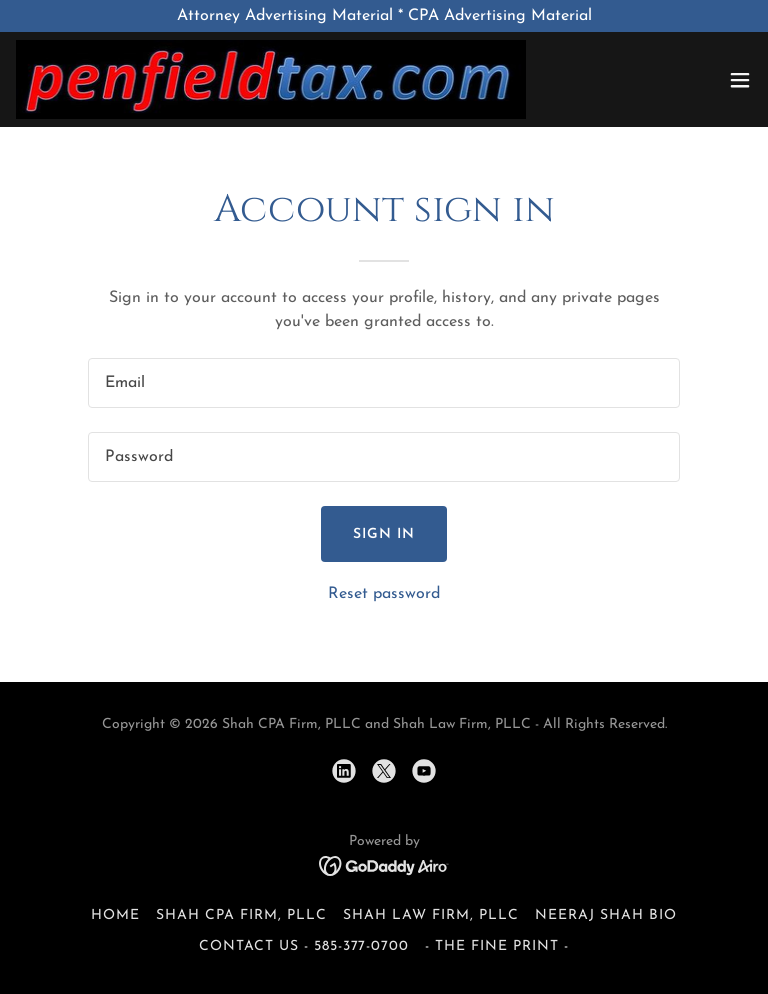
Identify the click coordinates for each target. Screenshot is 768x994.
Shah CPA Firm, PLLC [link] (241, 915)
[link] (271, 79)
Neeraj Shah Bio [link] (606, 915)
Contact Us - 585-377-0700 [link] (304, 946)
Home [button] (115, 915)
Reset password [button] (384, 594)
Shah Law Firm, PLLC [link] (431, 915)
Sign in (384, 534)
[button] (740, 80)
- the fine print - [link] (497, 946)
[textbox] (384, 383)
